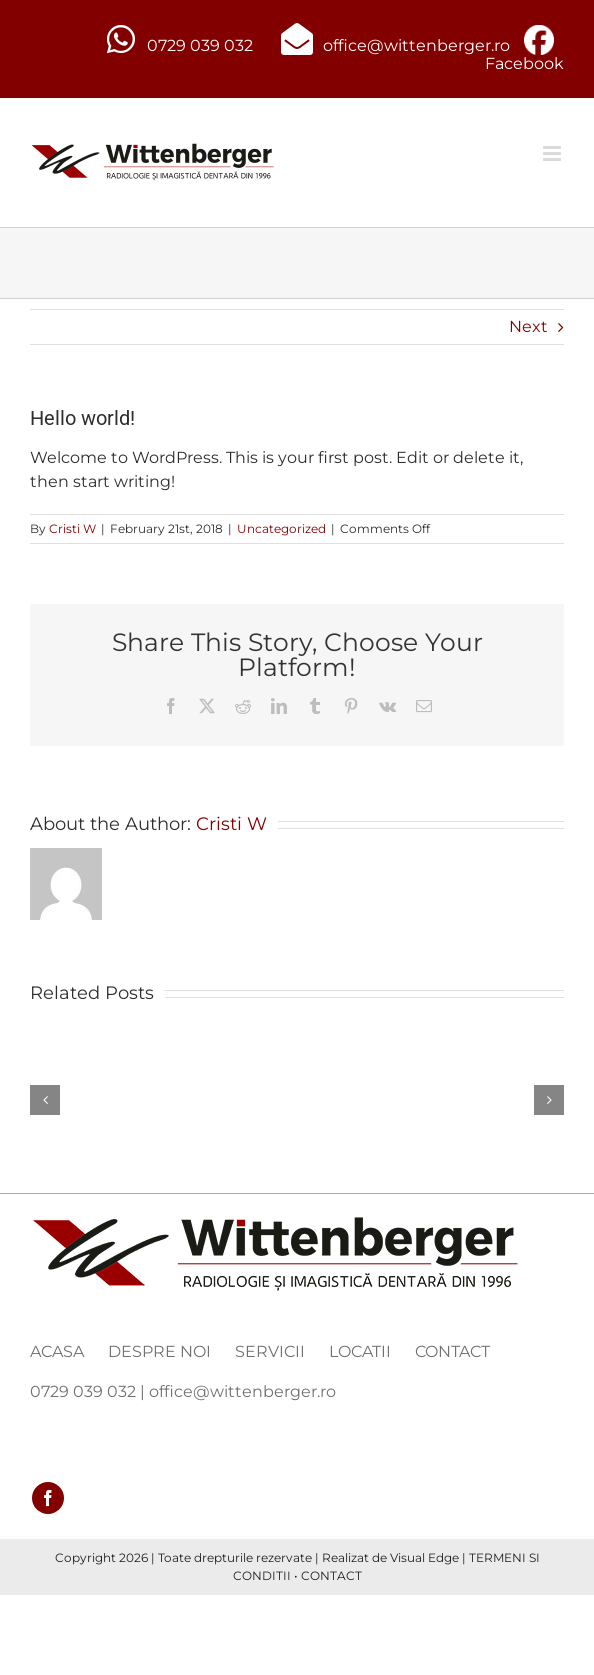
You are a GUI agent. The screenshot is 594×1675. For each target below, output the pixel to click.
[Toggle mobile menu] (553, 153)
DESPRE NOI (159, 1351)
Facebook (524, 63)
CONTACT (452, 1351)
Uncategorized (281, 528)
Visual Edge (424, 1557)
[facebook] (48, 1498)
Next (528, 326)
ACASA (57, 1351)
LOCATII (360, 1351)
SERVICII (270, 1351)
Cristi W (72, 528)
